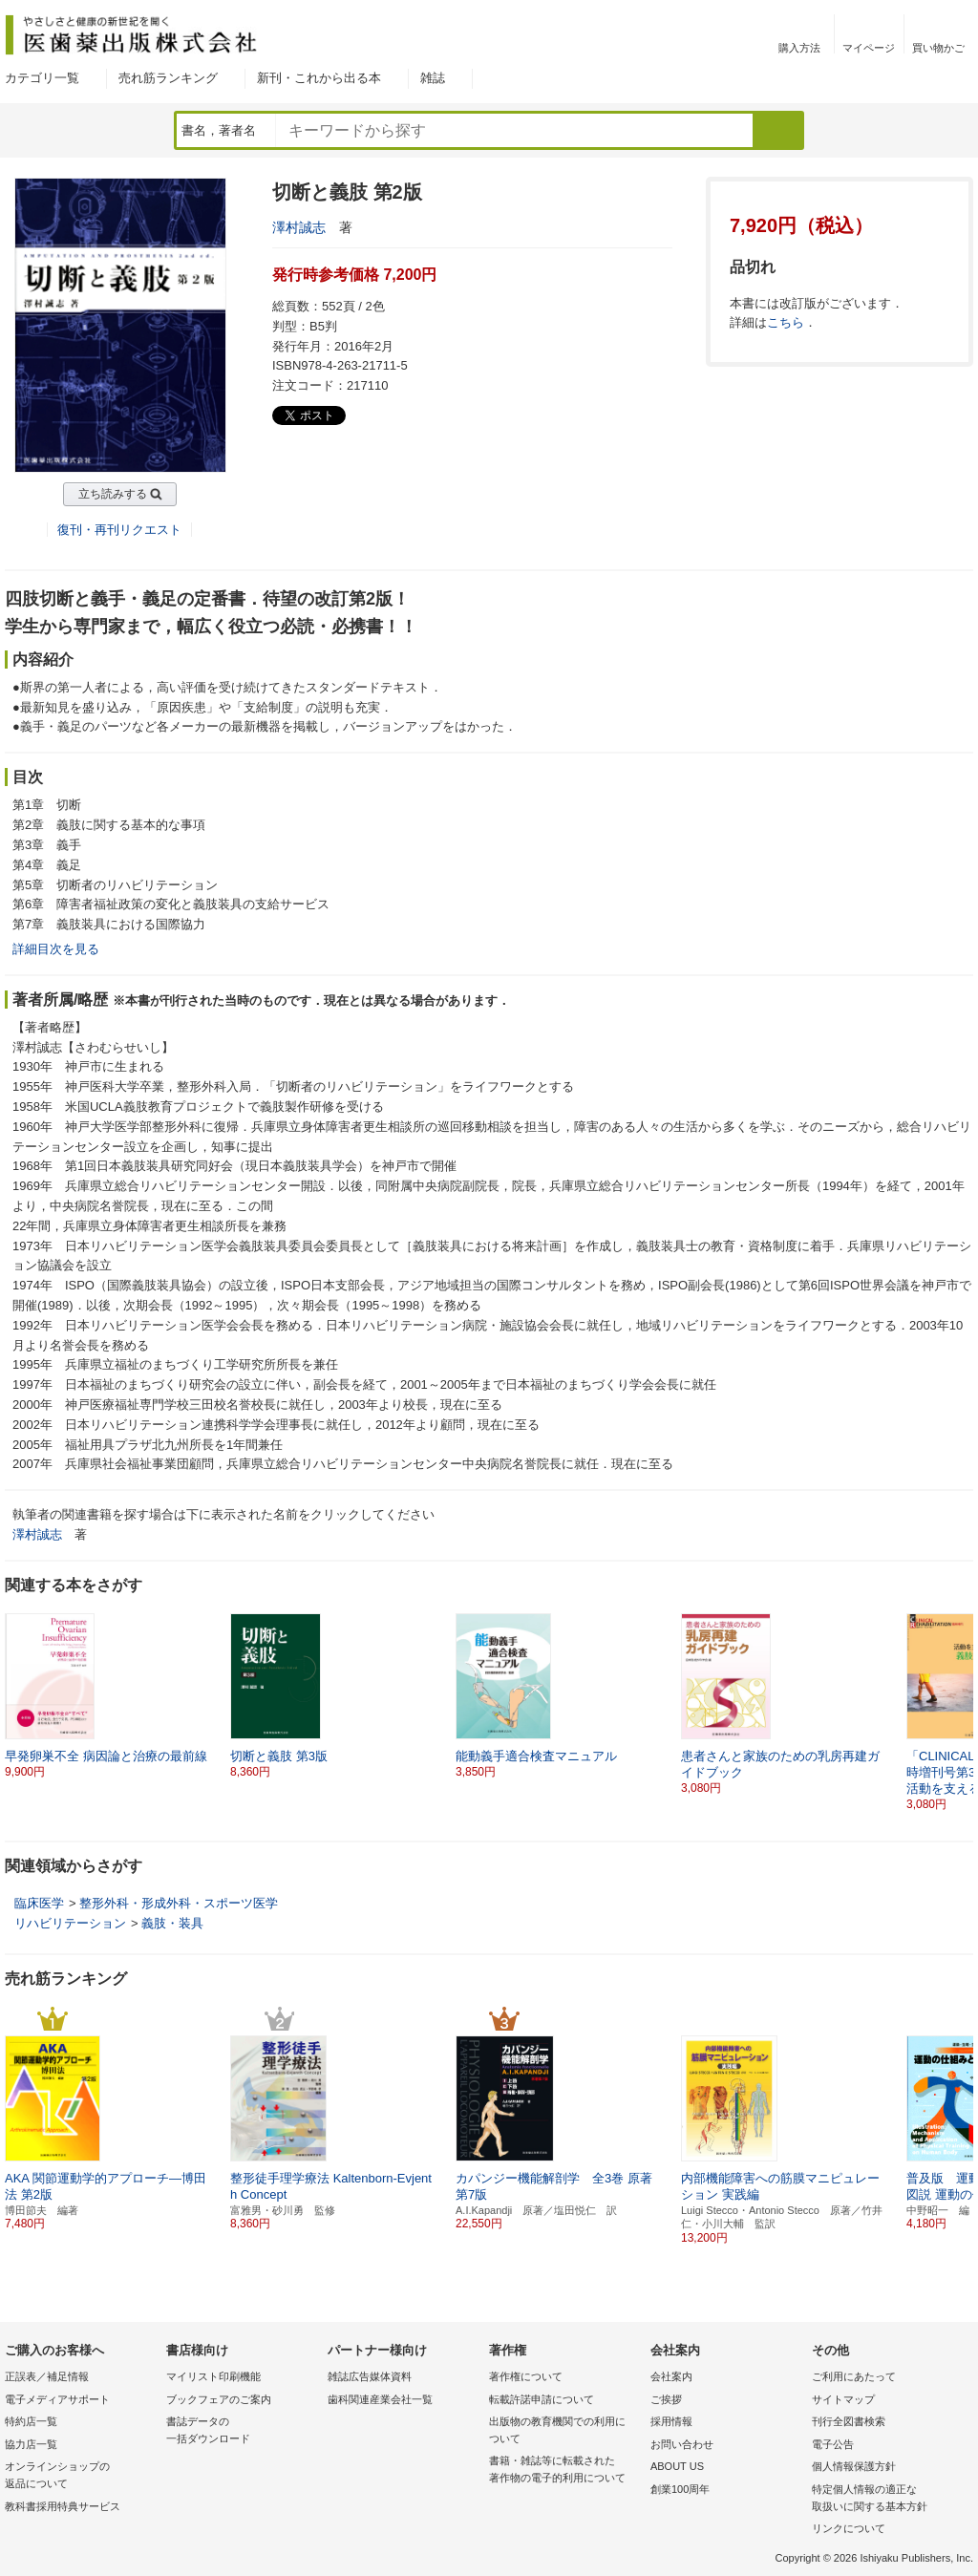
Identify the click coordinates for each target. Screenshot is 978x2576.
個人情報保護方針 (854, 2466)
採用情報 (671, 2421)
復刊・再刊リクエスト (119, 529)
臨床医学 (39, 1903)
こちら (785, 322)
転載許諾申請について (541, 2399)
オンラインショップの (81, 2476)
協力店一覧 (31, 2444)
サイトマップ (843, 2399)
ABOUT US (677, 2466)
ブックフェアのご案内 (218, 2399)
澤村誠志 (299, 227)
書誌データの (242, 2431)
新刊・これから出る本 (319, 78)
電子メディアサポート (57, 2399)
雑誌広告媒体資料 (370, 2376)
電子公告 (833, 2444)
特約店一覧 (31, 2421)
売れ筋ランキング (168, 78)
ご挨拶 (666, 2399)
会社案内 (671, 2376)
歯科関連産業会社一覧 (380, 2399)
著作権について (526, 2376)
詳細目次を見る (55, 949)
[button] (959, 1704)
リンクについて (848, 2528)
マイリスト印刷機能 (213, 2376)
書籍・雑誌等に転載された (565, 2470)
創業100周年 (680, 2489)
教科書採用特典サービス (62, 2506)
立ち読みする (112, 493)
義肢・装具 (172, 1923)
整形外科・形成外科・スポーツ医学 (178, 1903)
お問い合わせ (681, 2444)
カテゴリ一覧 (42, 78)
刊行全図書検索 (848, 2421)
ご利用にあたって (854, 2376)
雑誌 (432, 78)
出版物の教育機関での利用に (565, 2431)
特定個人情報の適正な (888, 2499)
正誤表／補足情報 (47, 2376)
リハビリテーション (70, 1923)
